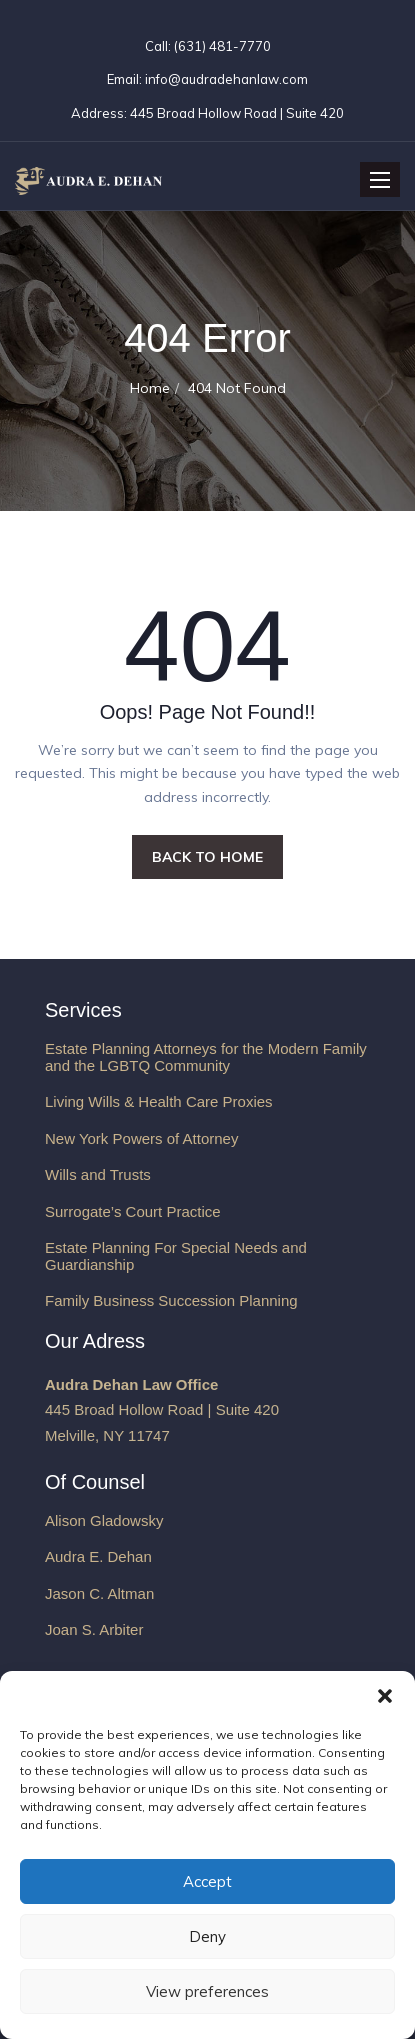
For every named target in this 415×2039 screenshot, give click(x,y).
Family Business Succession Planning (171, 1300)
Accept (207, 1881)
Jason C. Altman (99, 1593)
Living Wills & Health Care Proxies (159, 1101)
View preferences (207, 1991)
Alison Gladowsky (104, 1520)
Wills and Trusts (98, 1174)
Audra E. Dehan (98, 1556)
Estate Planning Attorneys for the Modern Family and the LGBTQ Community (206, 1057)
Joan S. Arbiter (94, 1629)
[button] (385, 1696)
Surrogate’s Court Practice (133, 1211)
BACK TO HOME (207, 857)
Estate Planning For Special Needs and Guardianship (176, 1256)
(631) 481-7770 (221, 46)
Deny (207, 1936)
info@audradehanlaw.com (226, 79)
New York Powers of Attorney (141, 1138)
